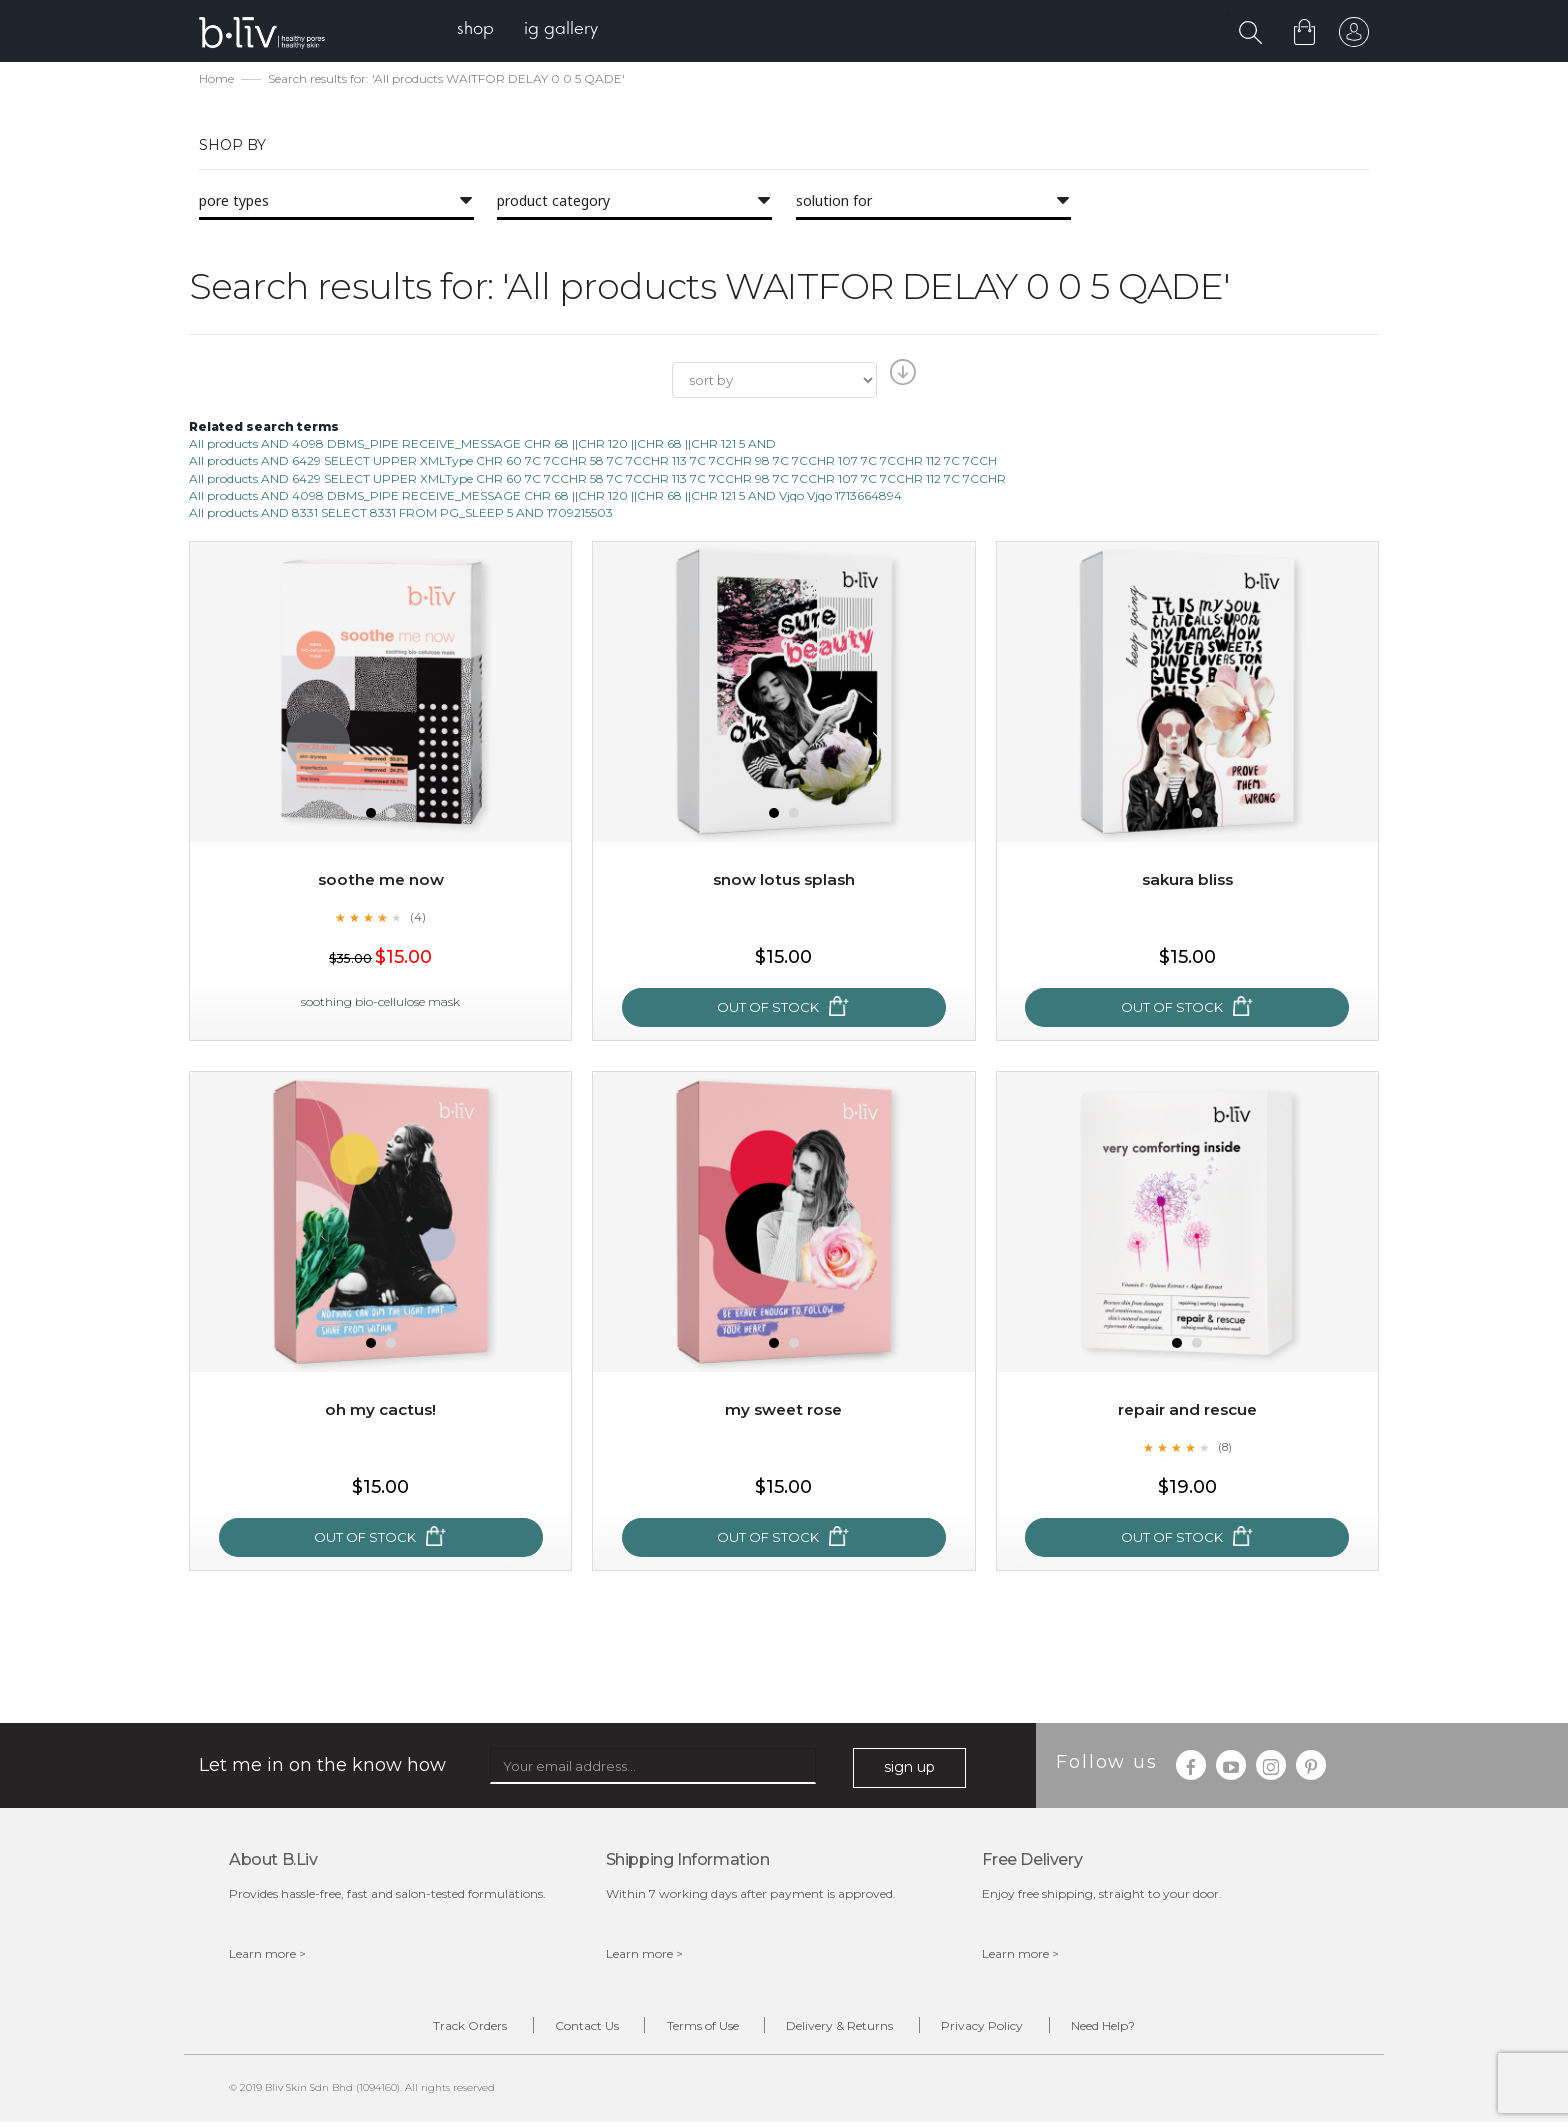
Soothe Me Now (381, 881)
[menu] (534, 30)
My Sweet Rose (784, 1411)
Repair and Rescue (1187, 1411)
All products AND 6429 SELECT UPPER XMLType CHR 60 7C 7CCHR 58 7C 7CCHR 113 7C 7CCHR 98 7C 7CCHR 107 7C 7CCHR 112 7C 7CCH (593, 463)
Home (216, 80)
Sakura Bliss (1187, 881)
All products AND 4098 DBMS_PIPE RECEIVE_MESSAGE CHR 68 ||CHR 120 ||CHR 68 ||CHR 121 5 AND (482, 445)
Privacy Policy (1005, 2029)
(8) (1225, 1449)
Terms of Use (695, 2029)
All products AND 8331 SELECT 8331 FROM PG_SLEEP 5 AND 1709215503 (401, 514)
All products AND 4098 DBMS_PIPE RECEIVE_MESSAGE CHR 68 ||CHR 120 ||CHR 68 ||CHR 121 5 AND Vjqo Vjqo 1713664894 (545, 497)
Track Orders (432, 2029)
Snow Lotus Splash (783, 881)
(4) (418, 919)
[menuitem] (482, 30)
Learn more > (267, 1955)
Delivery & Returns (847, 2029)
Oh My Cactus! (381, 1411)
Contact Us (564, 2029)
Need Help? (1141, 2029)
